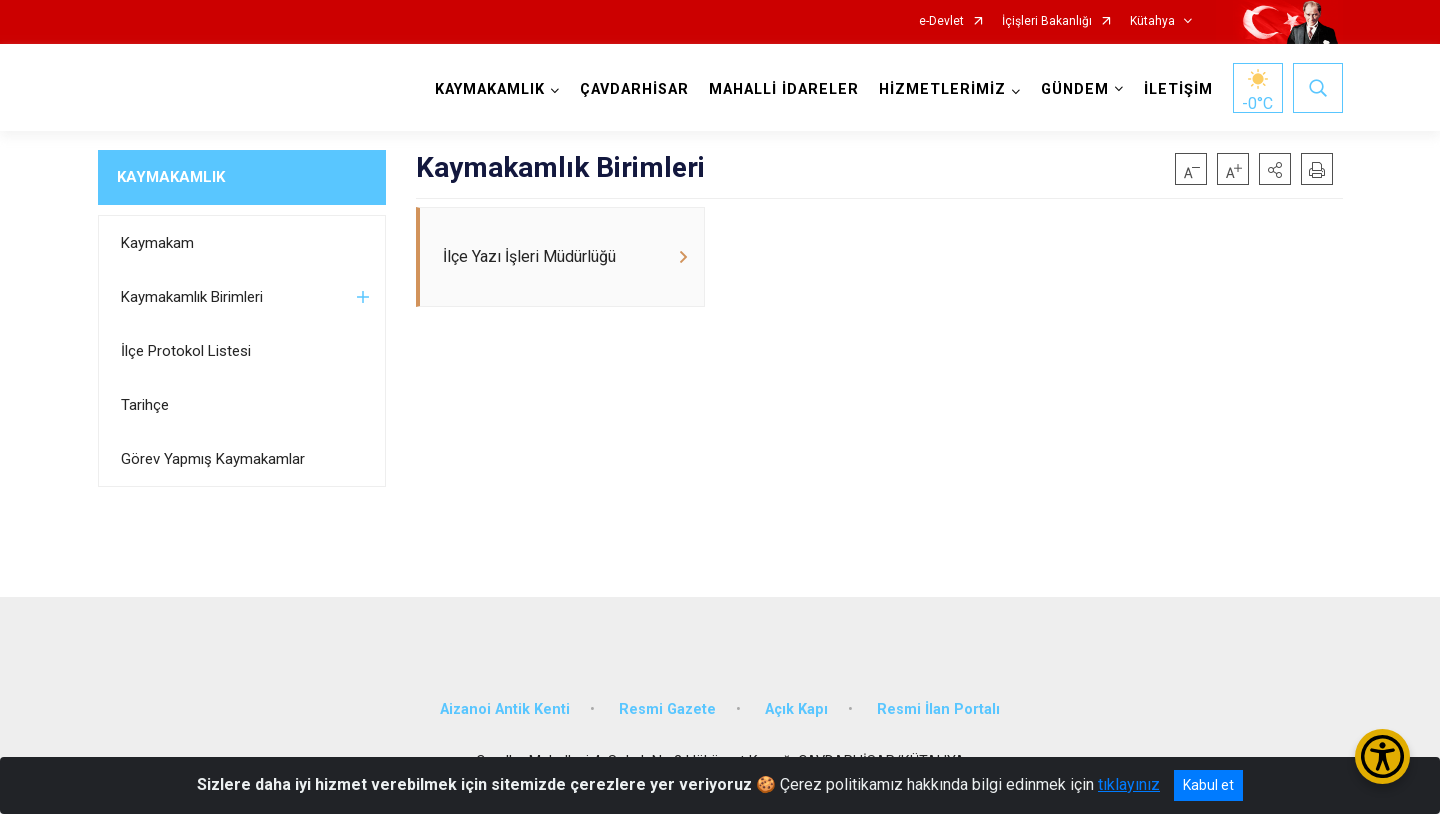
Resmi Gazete (667, 709)
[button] (1275, 169)
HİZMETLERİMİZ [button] (942, 89)
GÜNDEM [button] (1075, 89)
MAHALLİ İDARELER (784, 89)
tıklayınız (1129, 784)
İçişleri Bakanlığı (1047, 21)
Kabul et (1208, 785)
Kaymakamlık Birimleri (192, 297)
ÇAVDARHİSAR (634, 89)
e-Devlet (941, 21)
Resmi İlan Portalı (938, 709)
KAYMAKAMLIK (171, 177)
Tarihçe (145, 405)
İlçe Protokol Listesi (186, 351)
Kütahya (1152, 21)
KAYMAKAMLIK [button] (490, 89)
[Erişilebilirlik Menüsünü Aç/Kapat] (1382, 756)
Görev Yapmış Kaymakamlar (213, 459)
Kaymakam (157, 243)
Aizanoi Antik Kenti (505, 709)
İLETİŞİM (1178, 89)
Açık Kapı (796, 709)
